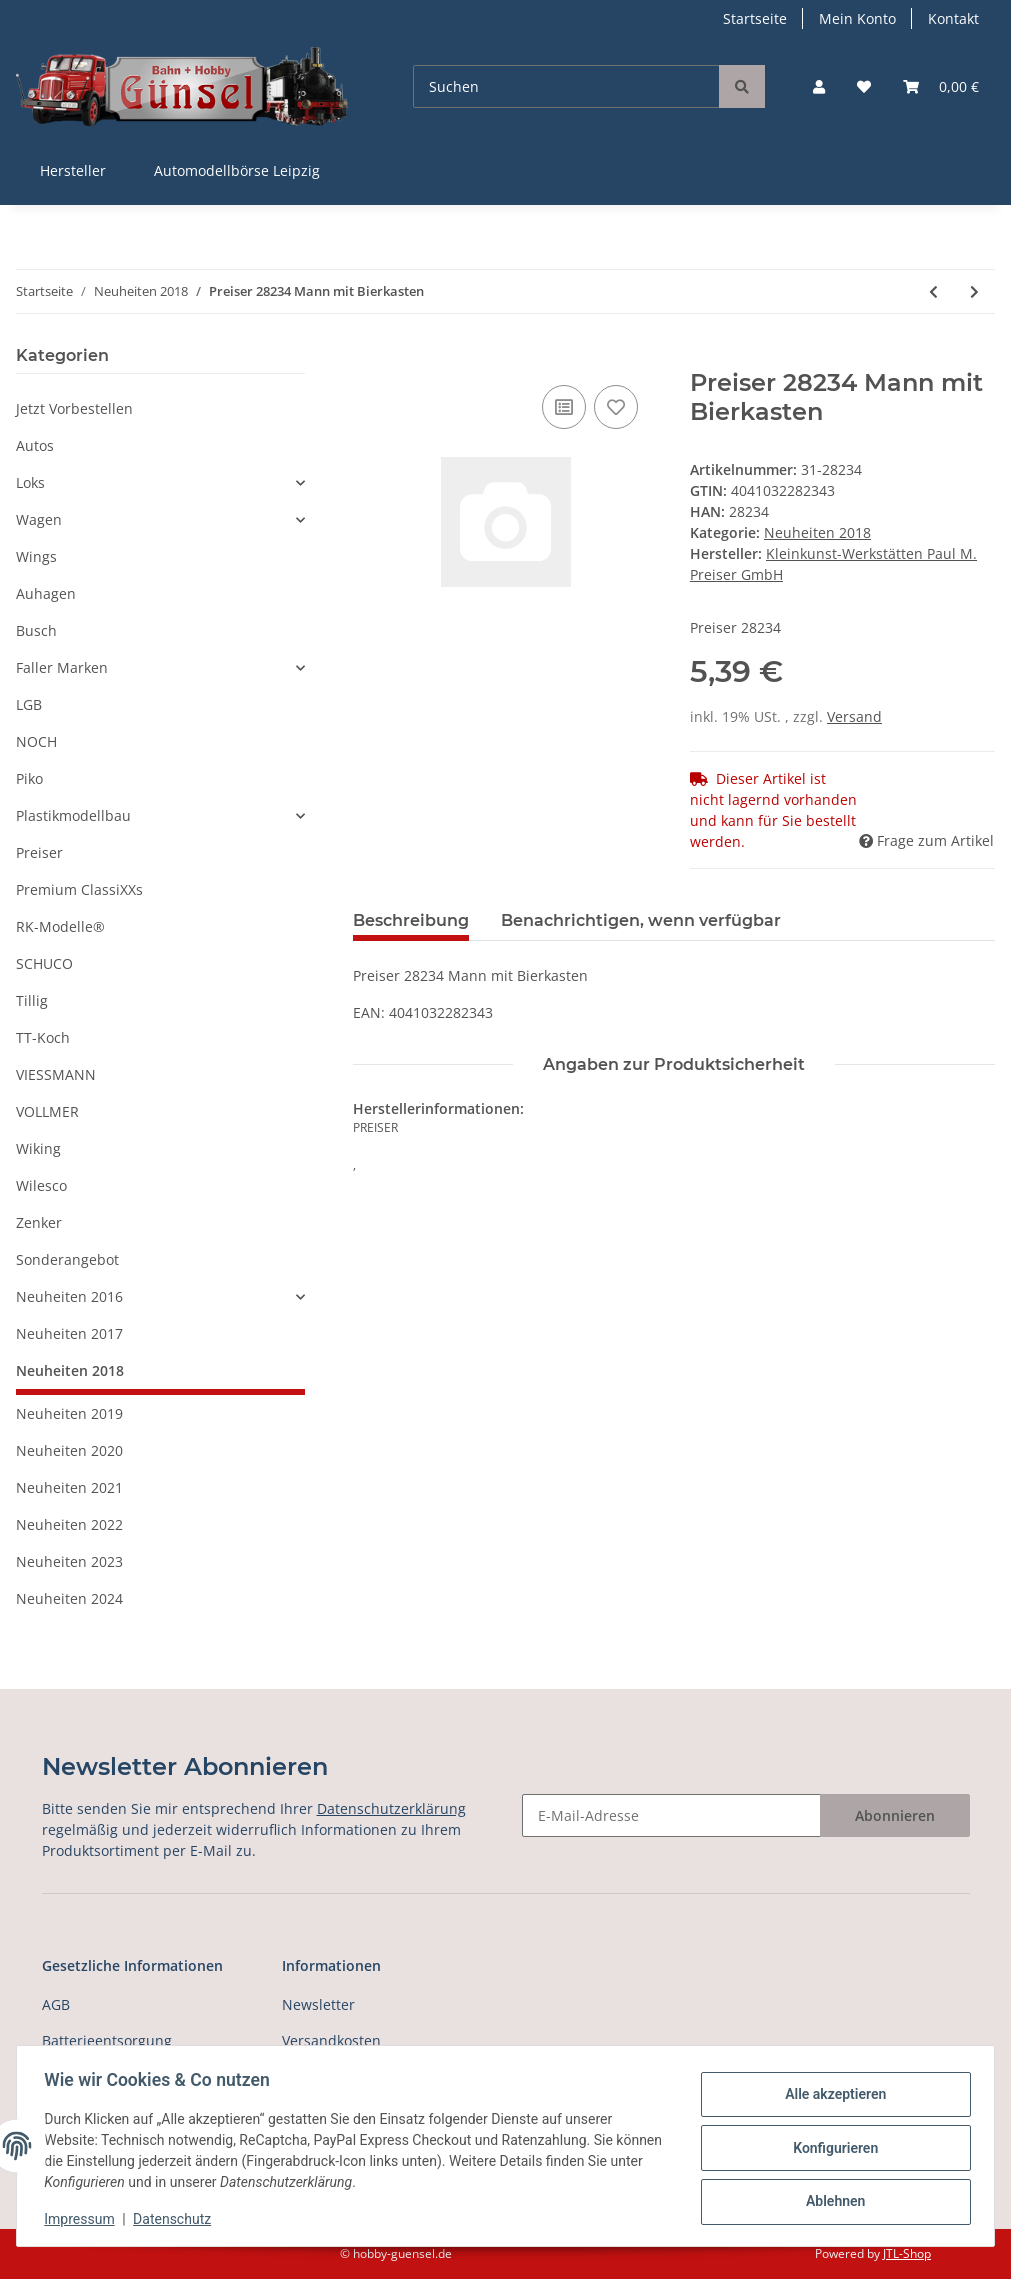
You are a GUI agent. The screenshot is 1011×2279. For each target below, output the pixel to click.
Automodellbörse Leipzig (237, 170)
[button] (819, 86)
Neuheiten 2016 (69, 1296)
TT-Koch (43, 1037)
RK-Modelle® (60, 926)
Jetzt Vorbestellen (74, 408)
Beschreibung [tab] (411, 920)
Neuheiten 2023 (69, 1561)
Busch (36, 630)
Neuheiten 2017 (69, 1333)
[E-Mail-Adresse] (671, 1815)
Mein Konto (857, 18)
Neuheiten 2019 (69, 1413)
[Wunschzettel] (864, 86)
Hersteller (73, 170)
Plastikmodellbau (73, 815)
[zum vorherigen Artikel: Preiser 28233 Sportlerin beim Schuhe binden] (933, 291)
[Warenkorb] (941, 86)
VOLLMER (47, 1111)
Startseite (755, 18)
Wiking (38, 1148)
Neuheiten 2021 (69, 1487)
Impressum (84, 2219)
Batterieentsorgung (107, 2040)
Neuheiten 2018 (817, 532)
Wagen (39, 519)
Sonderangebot (67, 1259)
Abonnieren (895, 1815)
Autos (35, 445)
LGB (29, 704)
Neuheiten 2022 (69, 1524)
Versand (854, 716)
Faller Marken (62, 667)
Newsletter (318, 2004)
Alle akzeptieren (830, 2096)
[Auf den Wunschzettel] (616, 407)
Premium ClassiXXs (79, 889)
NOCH (36, 741)
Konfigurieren (830, 2148)
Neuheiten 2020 (69, 1450)
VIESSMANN (56, 1074)
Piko (29, 778)
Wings (36, 556)
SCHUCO (44, 963)
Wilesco (41, 1185)
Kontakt (953, 18)
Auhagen (46, 593)
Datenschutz (177, 2219)
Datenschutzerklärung (391, 1808)
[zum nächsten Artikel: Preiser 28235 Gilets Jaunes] (974, 291)
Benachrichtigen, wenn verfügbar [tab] (641, 920)
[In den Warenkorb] (369, 358)
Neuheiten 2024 (69, 1598)
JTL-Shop (907, 2253)
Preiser (39, 852)
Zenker (39, 1222)
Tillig (32, 1000)
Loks (30, 482)
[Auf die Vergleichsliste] (564, 407)
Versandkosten (331, 2040)
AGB (56, 2004)
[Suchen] (566, 86)
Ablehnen (830, 2200)
